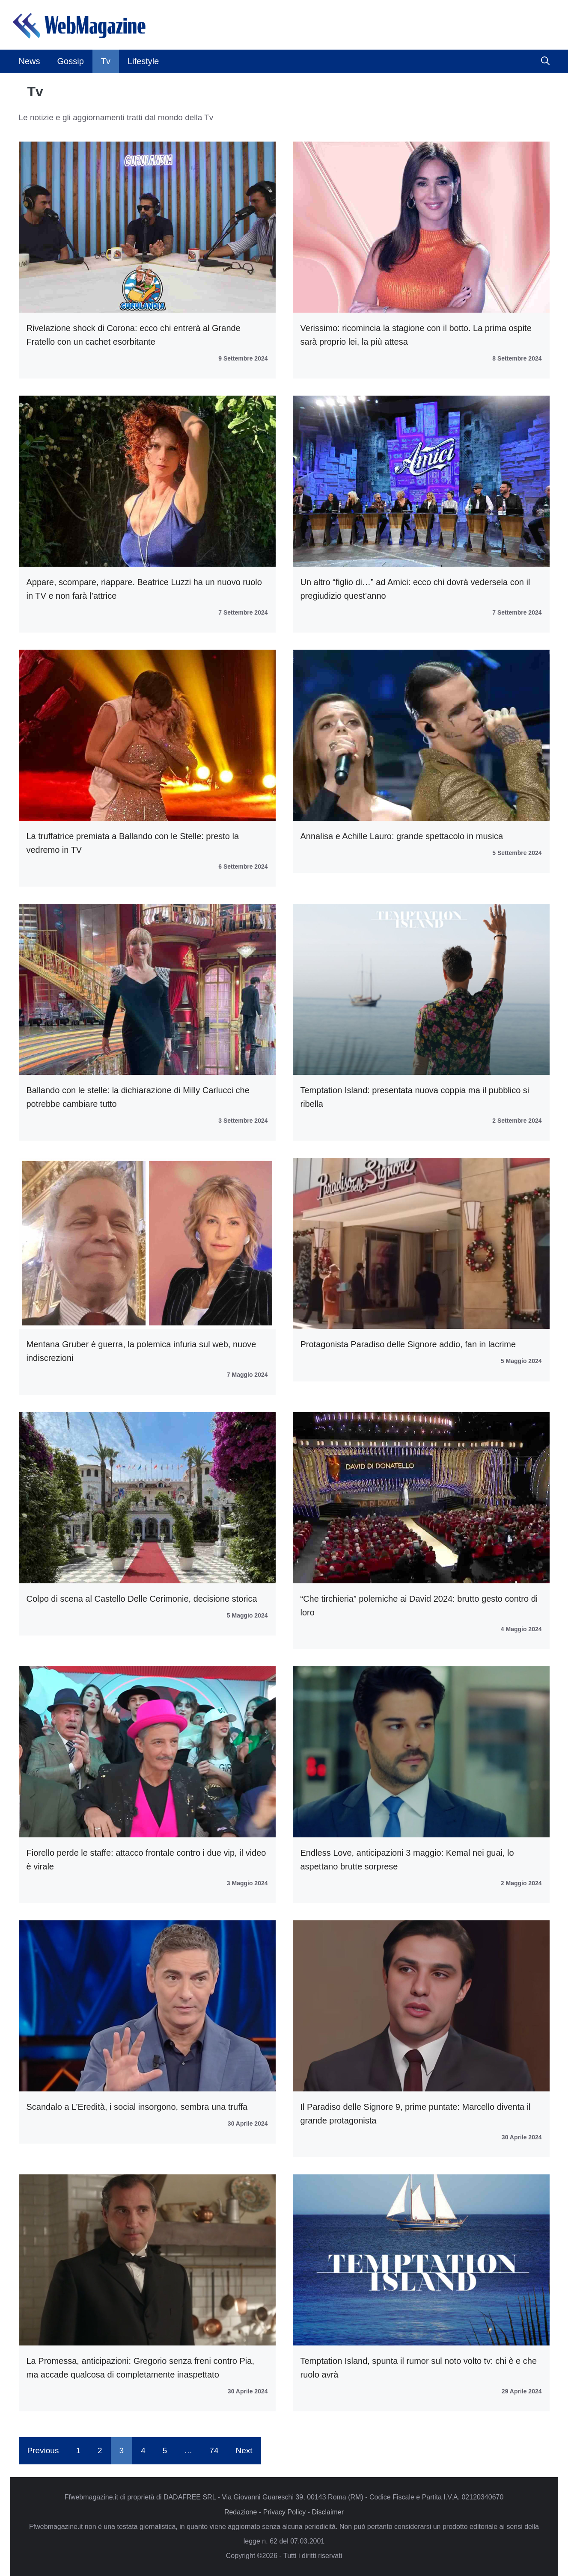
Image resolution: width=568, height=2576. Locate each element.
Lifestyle (143, 61)
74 (213, 2450)
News (29, 61)
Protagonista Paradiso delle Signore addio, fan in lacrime (408, 1344)
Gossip (70, 61)
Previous (43, 2450)
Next (243, 2450)
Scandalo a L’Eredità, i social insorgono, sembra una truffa (137, 2107)
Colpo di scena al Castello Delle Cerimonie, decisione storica (142, 1598)
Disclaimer (328, 2512)
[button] (545, 61)
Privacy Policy (284, 2512)
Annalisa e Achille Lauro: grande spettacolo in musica (401, 836)
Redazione (240, 2512)
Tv (105, 61)
